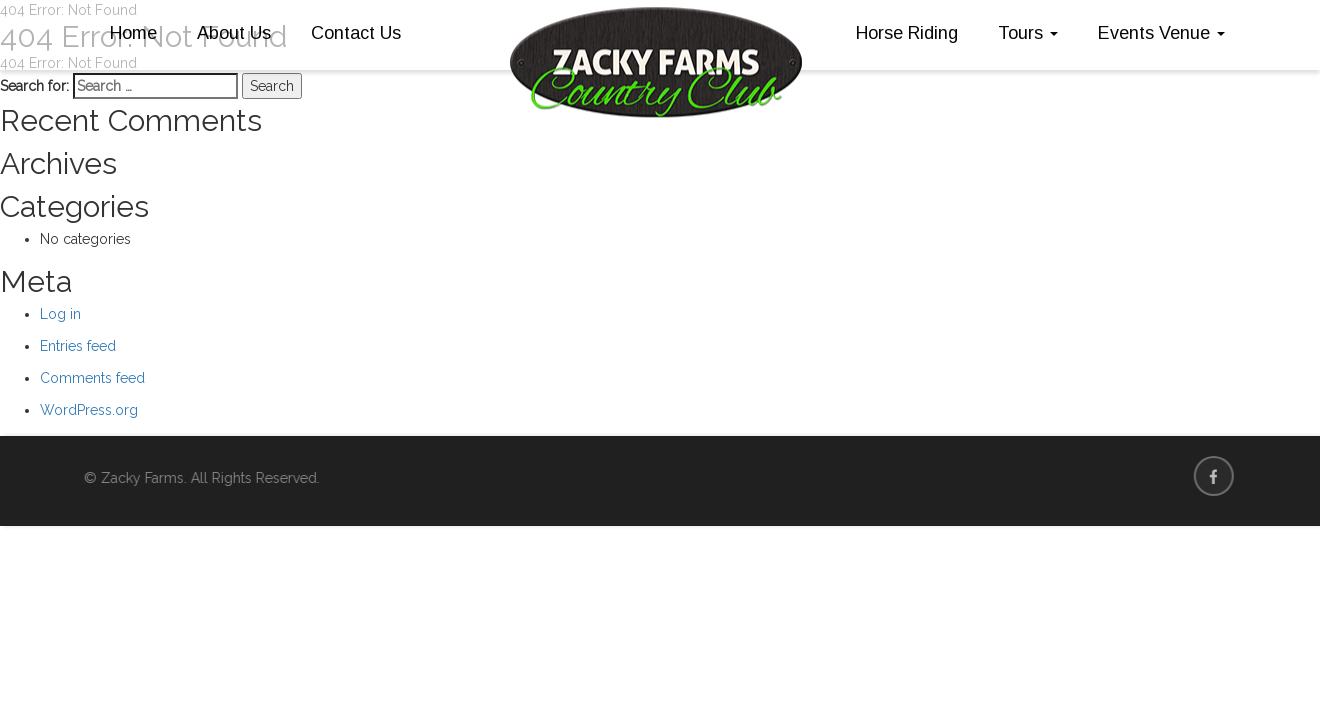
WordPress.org (89, 410)
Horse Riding (907, 33)
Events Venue (1161, 33)
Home (133, 33)
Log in (60, 314)
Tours (1028, 33)
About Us (234, 33)
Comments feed (92, 378)
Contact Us (356, 33)
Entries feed (78, 346)
